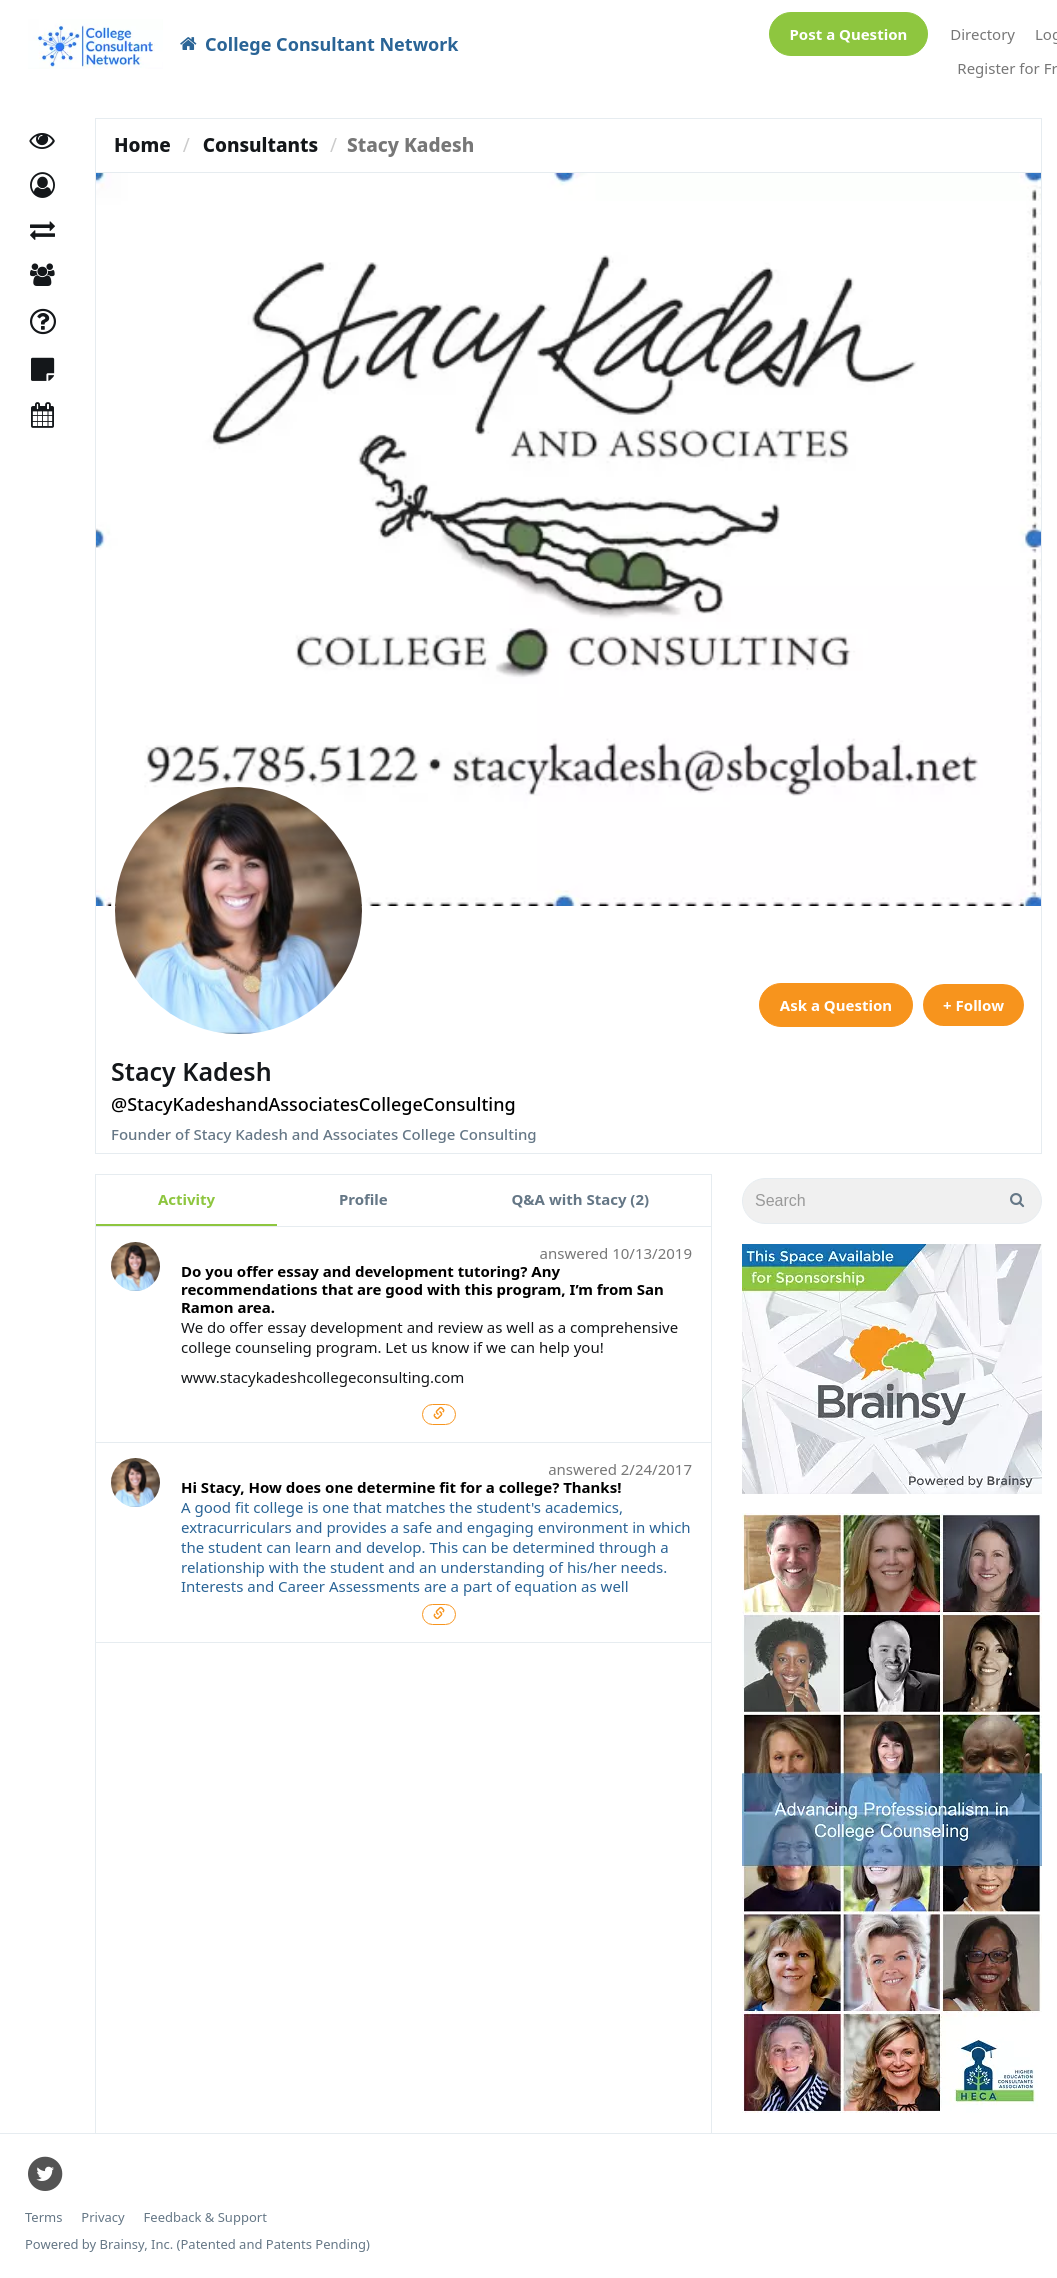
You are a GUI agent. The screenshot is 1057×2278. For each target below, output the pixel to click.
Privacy (102, 2217)
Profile (363, 1199)
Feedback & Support (205, 2217)
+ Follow (973, 1005)
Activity (186, 1199)
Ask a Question (836, 1005)
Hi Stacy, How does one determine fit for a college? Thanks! (401, 1487)
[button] (42, 185)
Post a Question (849, 34)
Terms (43, 2217)
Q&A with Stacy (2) (581, 1199)
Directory (982, 34)
